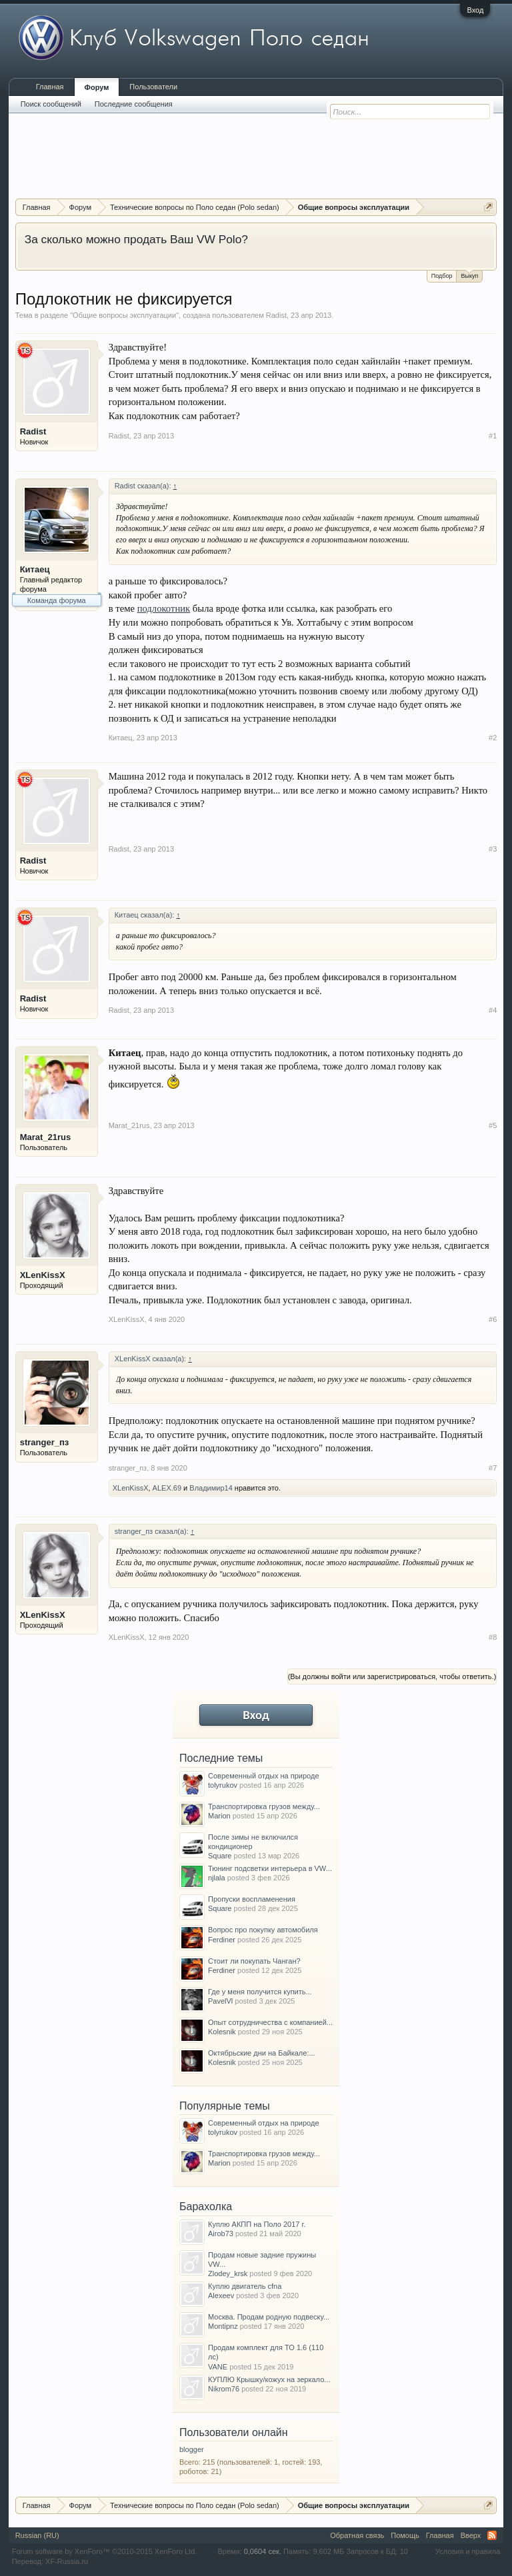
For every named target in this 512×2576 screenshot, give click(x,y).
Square (219, 1856)
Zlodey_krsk (227, 2273)
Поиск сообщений (51, 104)
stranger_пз (44, 1442)
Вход (475, 10)
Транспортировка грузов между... (264, 1806)
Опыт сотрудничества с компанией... (270, 2022)
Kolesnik (222, 2032)
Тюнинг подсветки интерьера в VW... (270, 1868)
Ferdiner (221, 1940)
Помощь (405, 2535)
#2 (493, 738)
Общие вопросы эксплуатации (124, 315)
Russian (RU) (37, 2535)
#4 (493, 1010)
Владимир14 (211, 1488)
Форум (97, 87)
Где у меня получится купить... (260, 1992)
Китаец (35, 569)
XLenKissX (42, 1275)
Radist (276, 315)
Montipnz (223, 2326)
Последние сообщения (134, 104)
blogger (191, 2449)
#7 (493, 1468)
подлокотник (164, 608)
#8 (493, 1637)
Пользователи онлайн (233, 2432)
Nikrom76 (223, 2389)
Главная (50, 87)
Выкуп (469, 275)
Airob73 (220, 2234)
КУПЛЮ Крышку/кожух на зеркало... (269, 2379)
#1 (493, 436)
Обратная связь (357, 2535)
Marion (219, 1816)
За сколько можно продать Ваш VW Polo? (136, 239)
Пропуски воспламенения (251, 1899)
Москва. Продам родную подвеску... (268, 2317)
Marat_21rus (45, 1137)
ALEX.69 (167, 1488)
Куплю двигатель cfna (244, 2286)
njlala (216, 1878)
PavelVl (220, 2001)
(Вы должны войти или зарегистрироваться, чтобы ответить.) (392, 1676)
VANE (217, 2367)
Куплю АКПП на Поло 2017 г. (256, 2224)
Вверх (471, 2535)
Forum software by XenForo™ (104, 2551)
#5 (493, 1125)
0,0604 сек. (262, 2551)
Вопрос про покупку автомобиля (263, 1930)
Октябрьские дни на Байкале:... (261, 2053)
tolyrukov (222, 1785)
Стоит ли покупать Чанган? (254, 1961)
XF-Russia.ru (66, 2561)
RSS (492, 2535)
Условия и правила (467, 2551)
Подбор (442, 276)
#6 (493, 1319)
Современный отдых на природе (263, 1776)
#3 (493, 849)
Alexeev (221, 2295)
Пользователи (153, 87)
